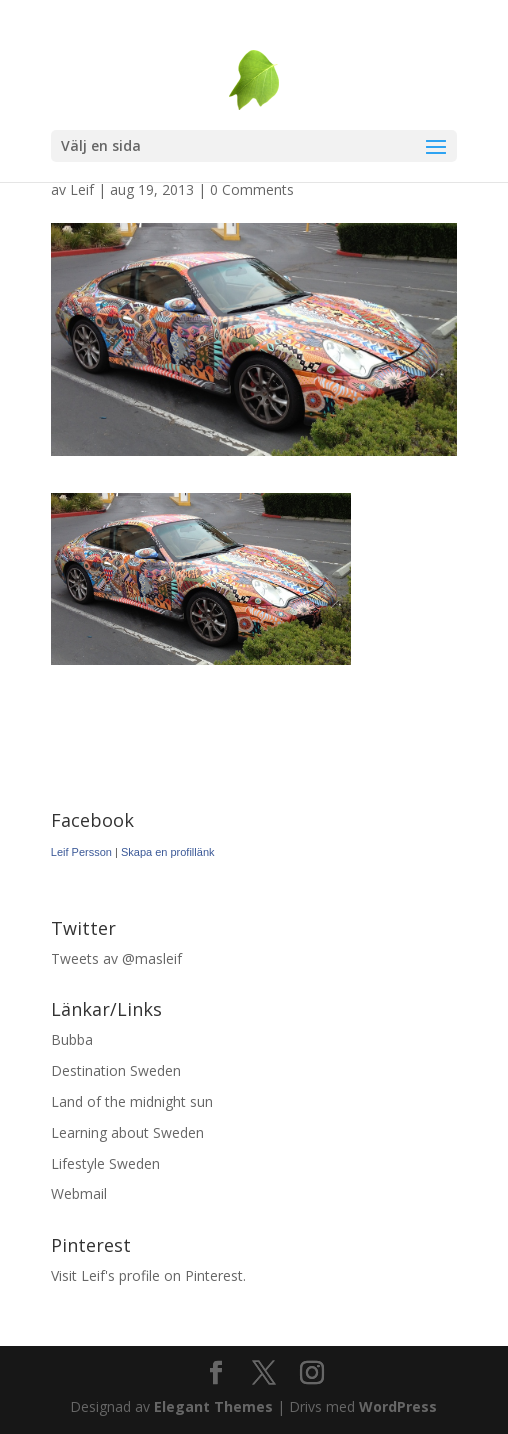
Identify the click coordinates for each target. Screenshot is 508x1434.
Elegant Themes (213, 1406)
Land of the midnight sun (132, 1101)
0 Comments (252, 189)
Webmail (79, 1193)
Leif (82, 189)
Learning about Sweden (127, 1132)
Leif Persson (81, 852)
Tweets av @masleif (116, 958)
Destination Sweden (116, 1070)
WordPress (398, 1406)
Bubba (72, 1039)
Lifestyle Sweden (105, 1163)
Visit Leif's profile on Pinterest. (148, 1275)
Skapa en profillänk (168, 852)
